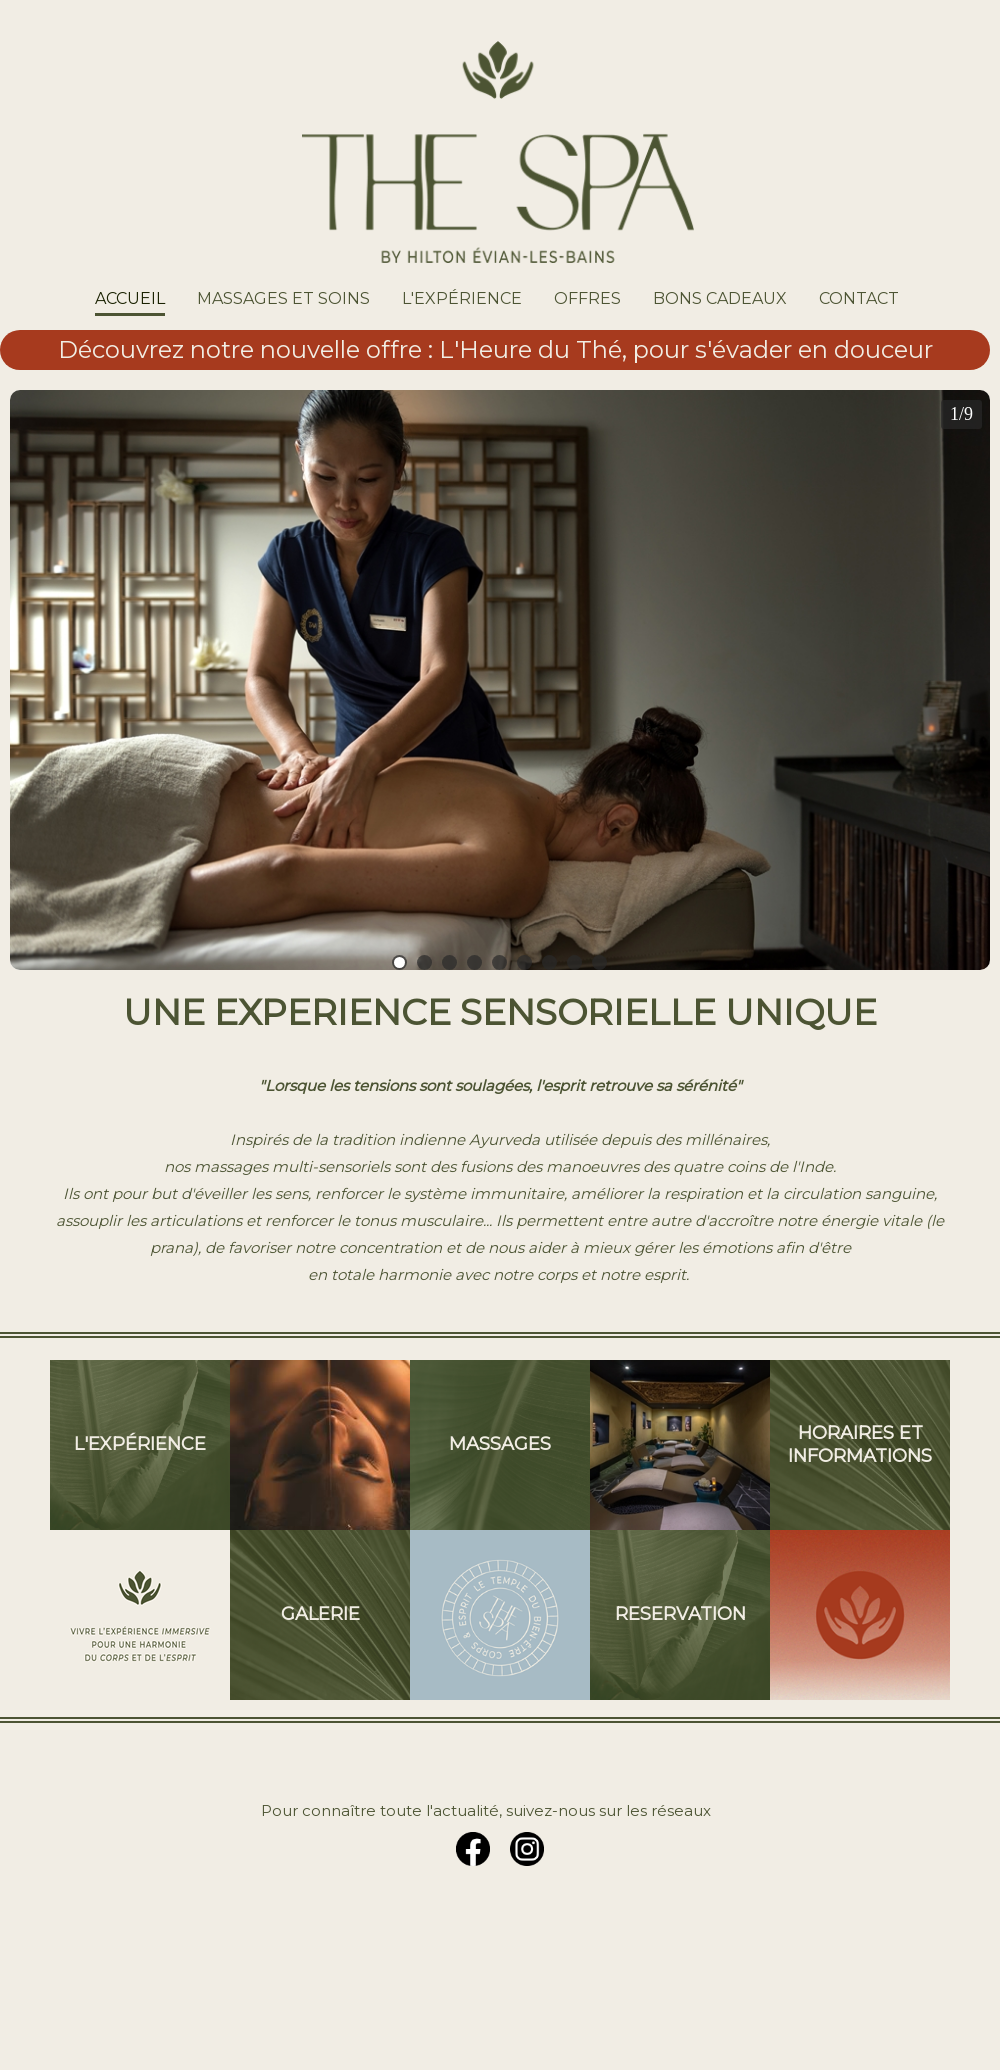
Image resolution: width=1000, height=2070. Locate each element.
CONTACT (859, 298)
